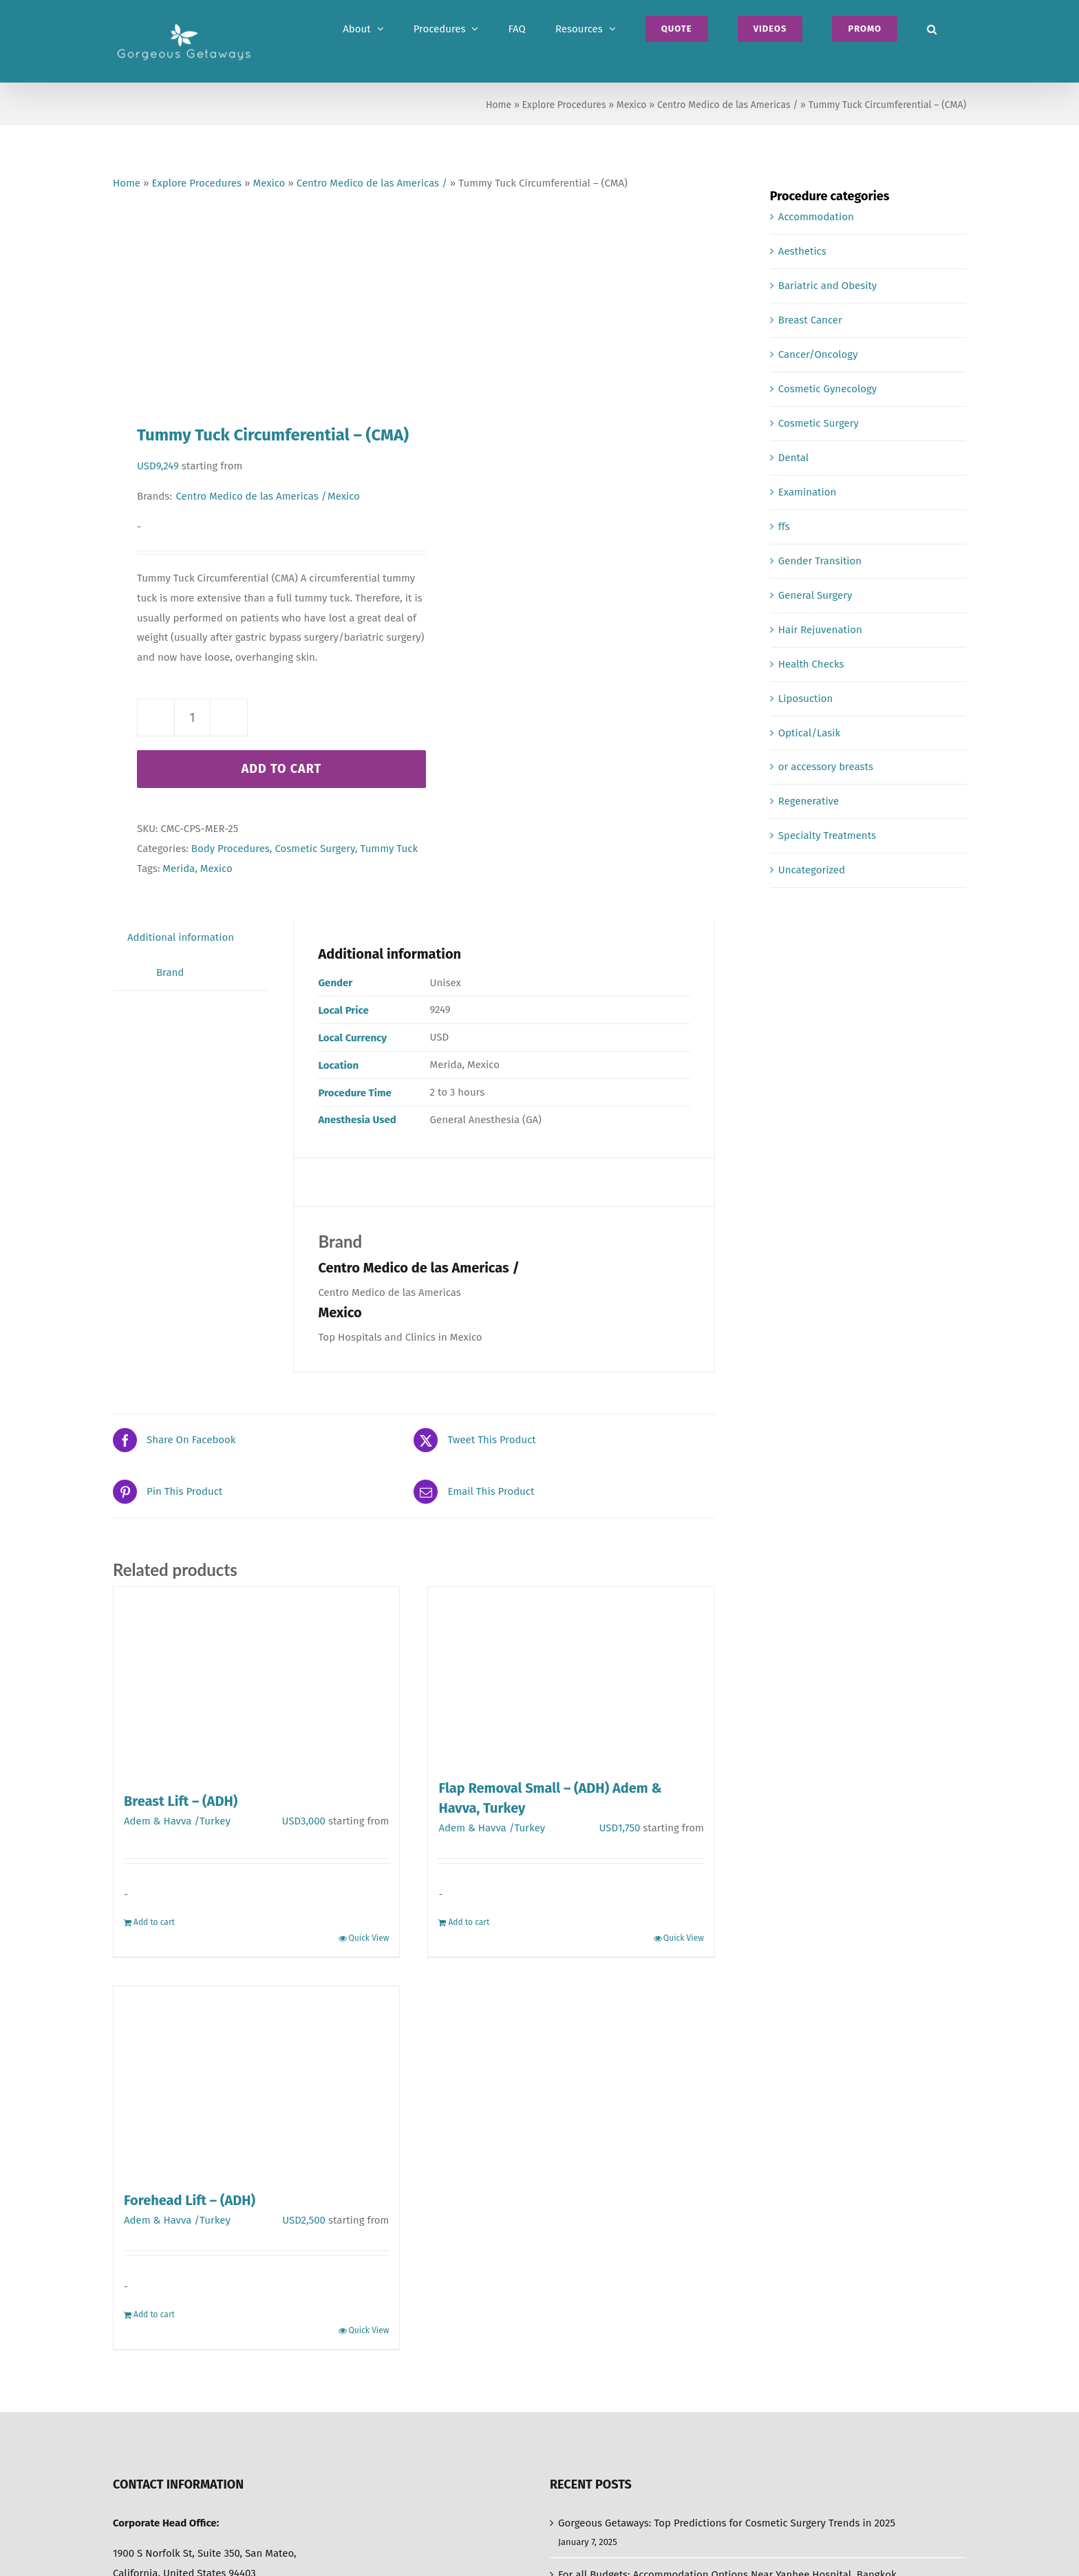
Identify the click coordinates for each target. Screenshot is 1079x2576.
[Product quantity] (192, 717)
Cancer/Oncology (818, 354)
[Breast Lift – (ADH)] (256, 1682)
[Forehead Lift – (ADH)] (256, 2081)
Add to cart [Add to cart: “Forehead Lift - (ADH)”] (154, 2314)
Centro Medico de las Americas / (727, 105)
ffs (784, 526)
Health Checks (811, 664)
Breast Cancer (810, 320)
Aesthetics (802, 251)
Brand (170, 972)
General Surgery (815, 595)
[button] (932, 29)
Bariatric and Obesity (827, 285)
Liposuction (805, 698)
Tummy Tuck (389, 848)
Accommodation (816, 217)
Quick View (368, 1938)
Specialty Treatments (827, 835)
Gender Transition (820, 561)
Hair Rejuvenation (820, 630)
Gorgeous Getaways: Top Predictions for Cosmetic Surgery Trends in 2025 (726, 2523)
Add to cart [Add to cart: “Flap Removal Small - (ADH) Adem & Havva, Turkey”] (468, 1922)
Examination (807, 492)
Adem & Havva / (162, 1821)
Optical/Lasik (809, 733)
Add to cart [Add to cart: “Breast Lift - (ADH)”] (154, 1922)
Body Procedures (230, 848)
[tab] (180, 937)
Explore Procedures (564, 105)
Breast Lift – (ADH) (180, 1801)
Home (498, 105)
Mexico (632, 105)
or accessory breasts (825, 766)
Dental (793, 457)
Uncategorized (811, 870)
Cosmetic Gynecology (827, 389)
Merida (178, 868)
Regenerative (808, 801)
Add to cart (282, 768)
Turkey (215, 1821)
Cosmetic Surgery (314, 848)
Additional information (180, 937)
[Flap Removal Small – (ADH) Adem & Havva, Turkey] (571, 1676)
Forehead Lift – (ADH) (189, 2200)
